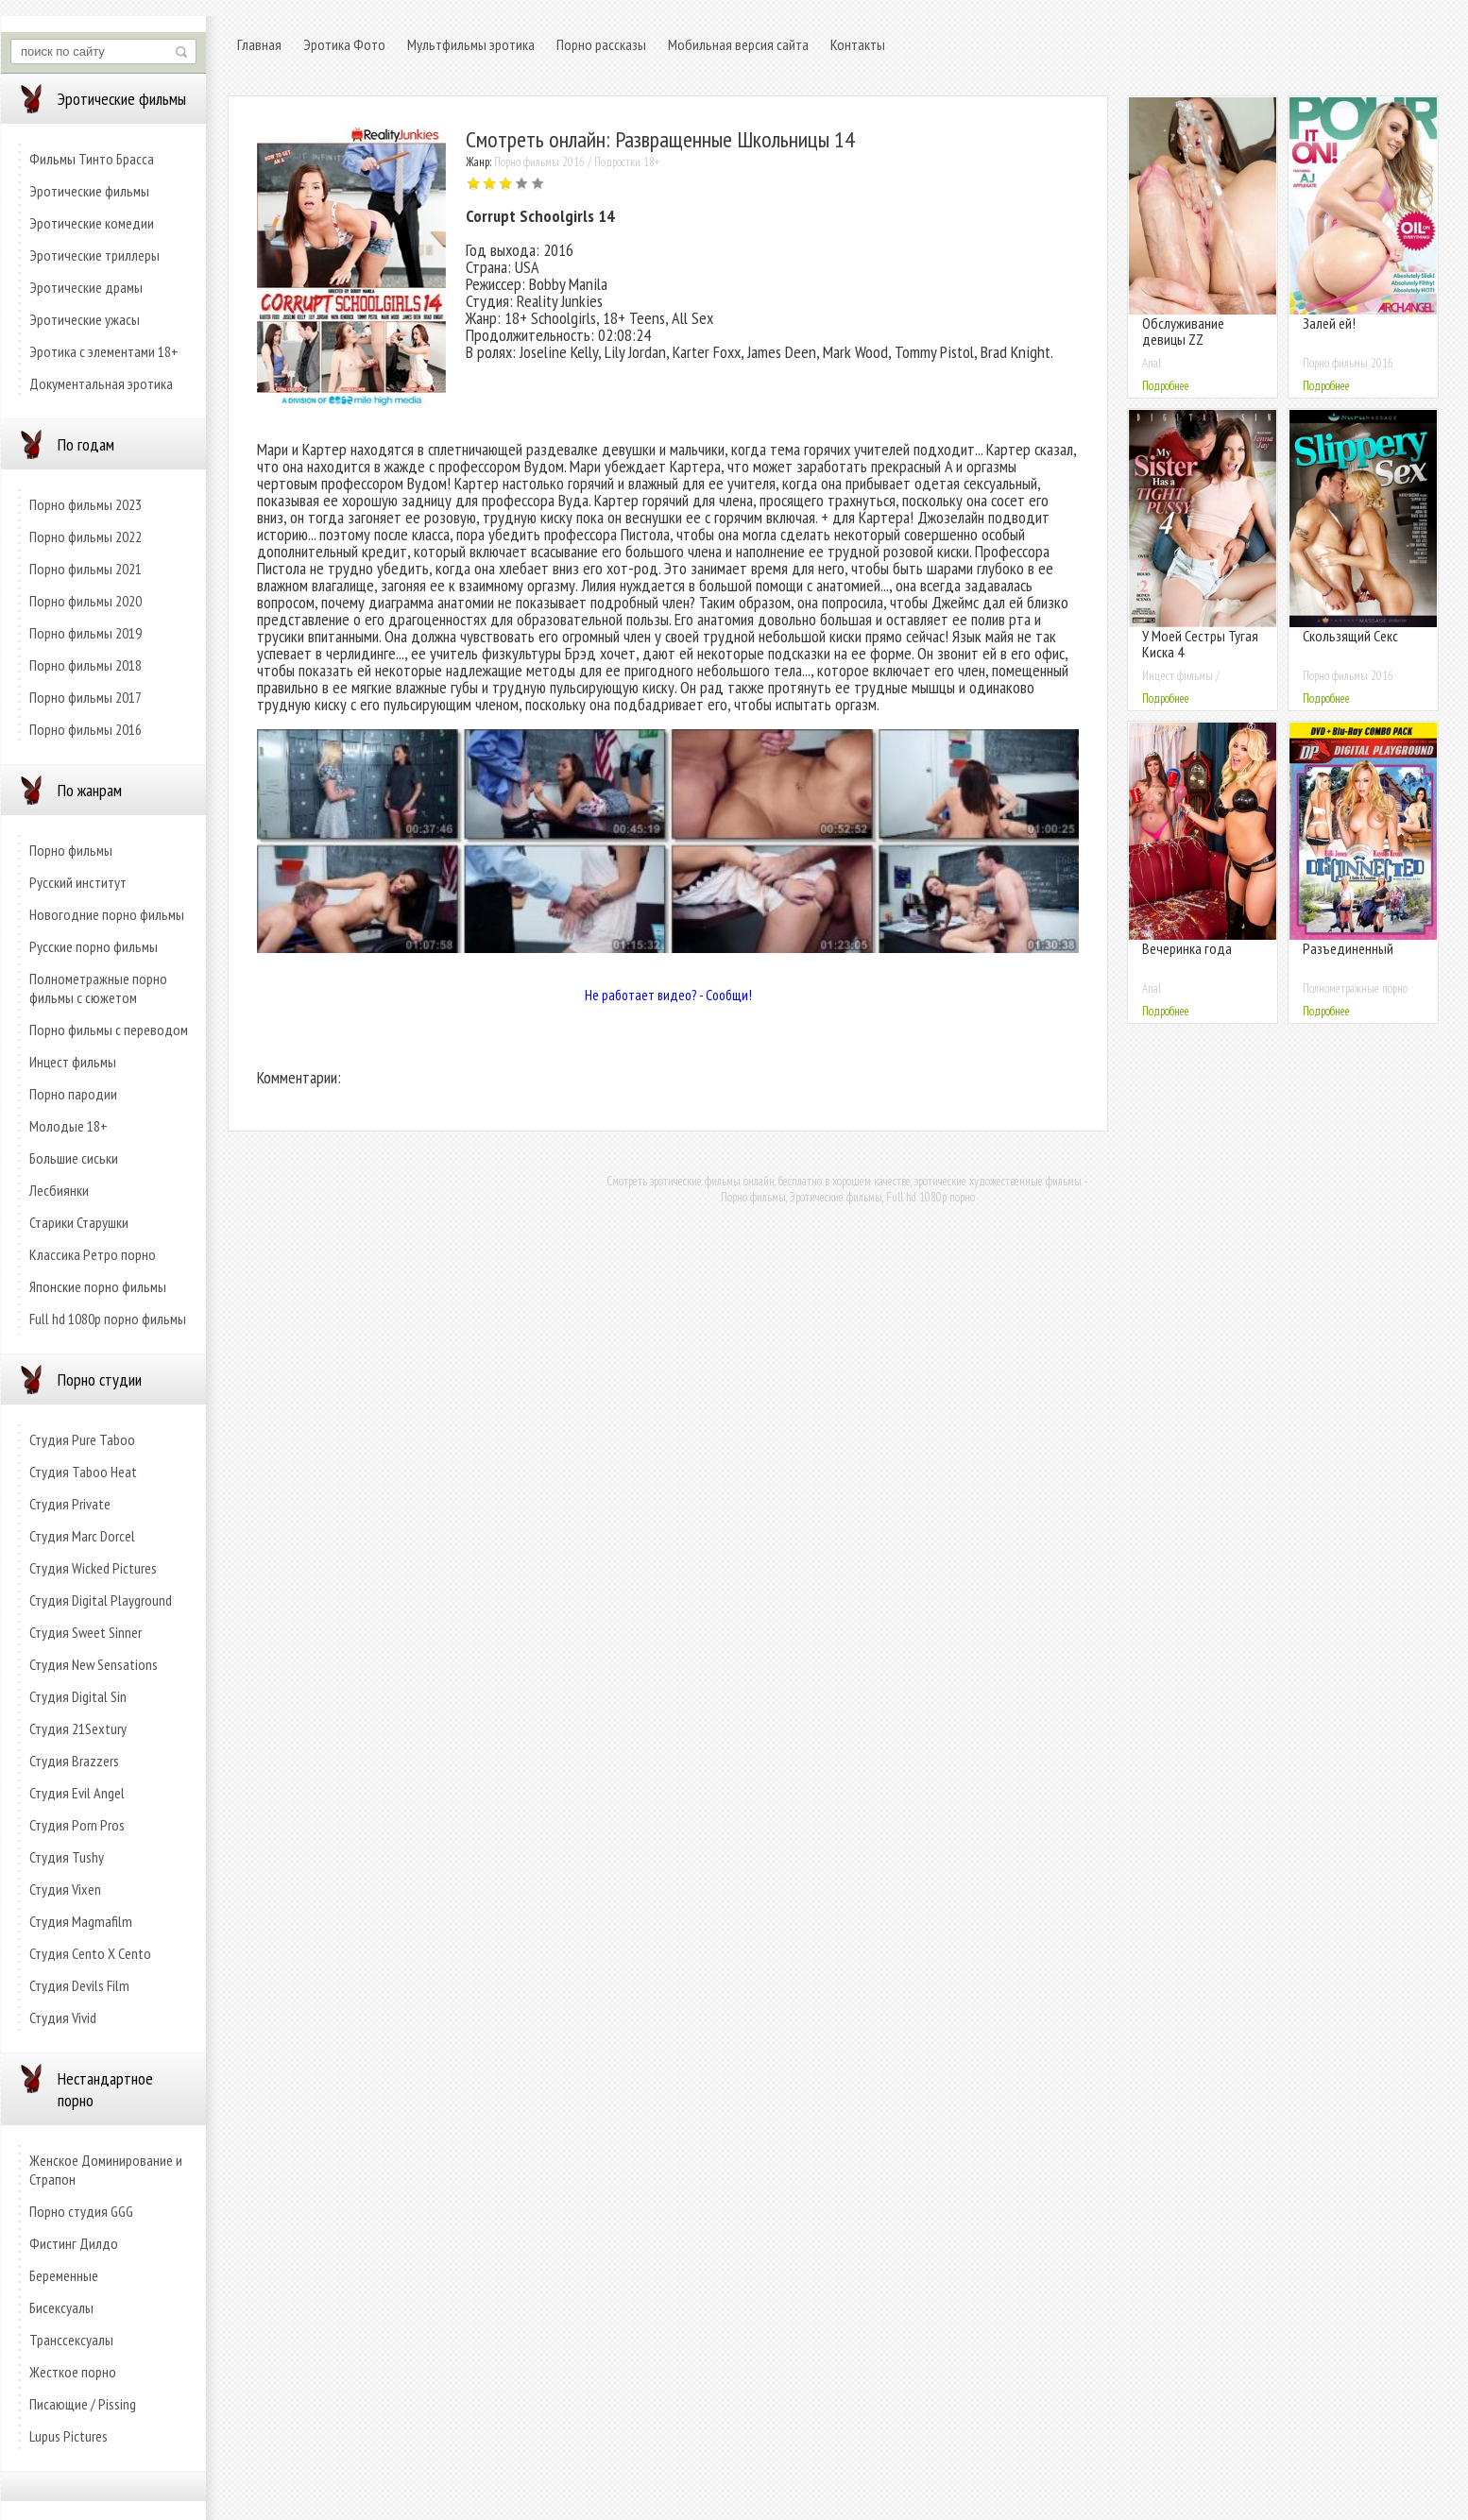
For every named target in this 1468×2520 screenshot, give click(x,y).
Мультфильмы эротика (471, 44)
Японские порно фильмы (97, 1286)
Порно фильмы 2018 (85, 665)
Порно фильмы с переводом (108, 1029)
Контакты (857, 44)
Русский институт (78, 882)
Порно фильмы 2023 (85, 504)
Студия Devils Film (79, 1985)
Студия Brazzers (74, 1760)
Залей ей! (1329, 323)
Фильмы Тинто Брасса (91, 158)
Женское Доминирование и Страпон (105, 2169)
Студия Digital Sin (78, 1696)
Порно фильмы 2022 (85, 536)
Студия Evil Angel (77, 1792)
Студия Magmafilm (80, 1921)
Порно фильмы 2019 (85, 632)
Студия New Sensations (93, 1664)
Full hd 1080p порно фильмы (107, 1318)
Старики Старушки (78, 1222)
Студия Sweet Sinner (85, 1632)
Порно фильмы (70, 850)
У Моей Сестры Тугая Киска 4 (1200, 643)
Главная (259, 44)
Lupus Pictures (68, 2435)
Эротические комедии (91, 222)
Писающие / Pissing (82, 2403)
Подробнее (1165, 386)
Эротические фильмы (89, 190)
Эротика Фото (344, 44)
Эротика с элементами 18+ (104, 351)
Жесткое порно (72, 2371)
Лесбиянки (59, 1190)
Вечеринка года (1187, 948)
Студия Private (70, 1503)
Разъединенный (1348, 948)
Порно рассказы (601, 44)
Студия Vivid (62, 2017)
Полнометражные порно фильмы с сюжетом (98, 988)
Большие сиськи (73, 1158)
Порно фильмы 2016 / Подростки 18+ (576, 162)
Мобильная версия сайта (738, 44)
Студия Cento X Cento (90, 1953)
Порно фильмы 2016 (85, 729)
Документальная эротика (101, 383)
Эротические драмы (86, 287)
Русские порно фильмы (93, 946)
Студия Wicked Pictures (93, 1567)
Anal (1151, 363)
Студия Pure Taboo (82, 1439)
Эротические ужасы (84, 319)
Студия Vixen (65, 1889)
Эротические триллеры (94, 255)
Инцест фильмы (72, 1061)
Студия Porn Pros (77, 1824)
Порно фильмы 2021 (85, 568)
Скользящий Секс (1350, 635)
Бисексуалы (61, 2307)
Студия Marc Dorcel (82, 1535)
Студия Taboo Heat (83, 1471)
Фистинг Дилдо (73, 2243)
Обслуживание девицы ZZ (1183, 331)
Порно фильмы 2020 (85, 600)
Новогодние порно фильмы (106, 914)
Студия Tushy (66, 1856)
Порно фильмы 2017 (85, 697)
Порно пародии (73, 1093)
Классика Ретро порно (92, 1254)
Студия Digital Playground (100, 1600)
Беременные (63, 2275)
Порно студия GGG (81, 2211)
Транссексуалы (71, 2339)
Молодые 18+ (68, 1125)
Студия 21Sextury (78, 1728)
